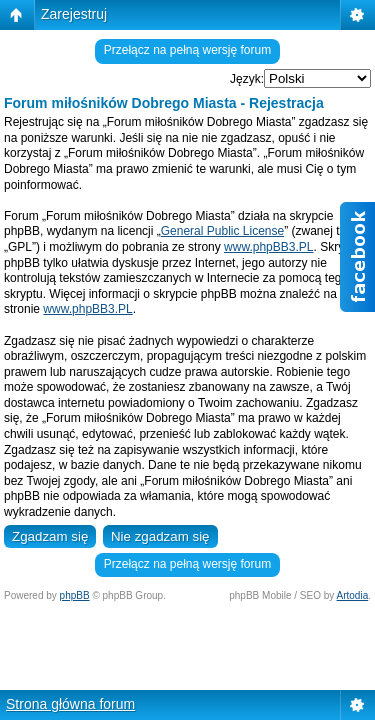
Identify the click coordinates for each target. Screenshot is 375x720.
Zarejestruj (74, 14)
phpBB (75, 595)
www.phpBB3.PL (268, 247)
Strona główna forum (70, 704)
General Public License (222, 231)
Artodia (353, 595)
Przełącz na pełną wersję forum (187, 50)
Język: (247, 79)
